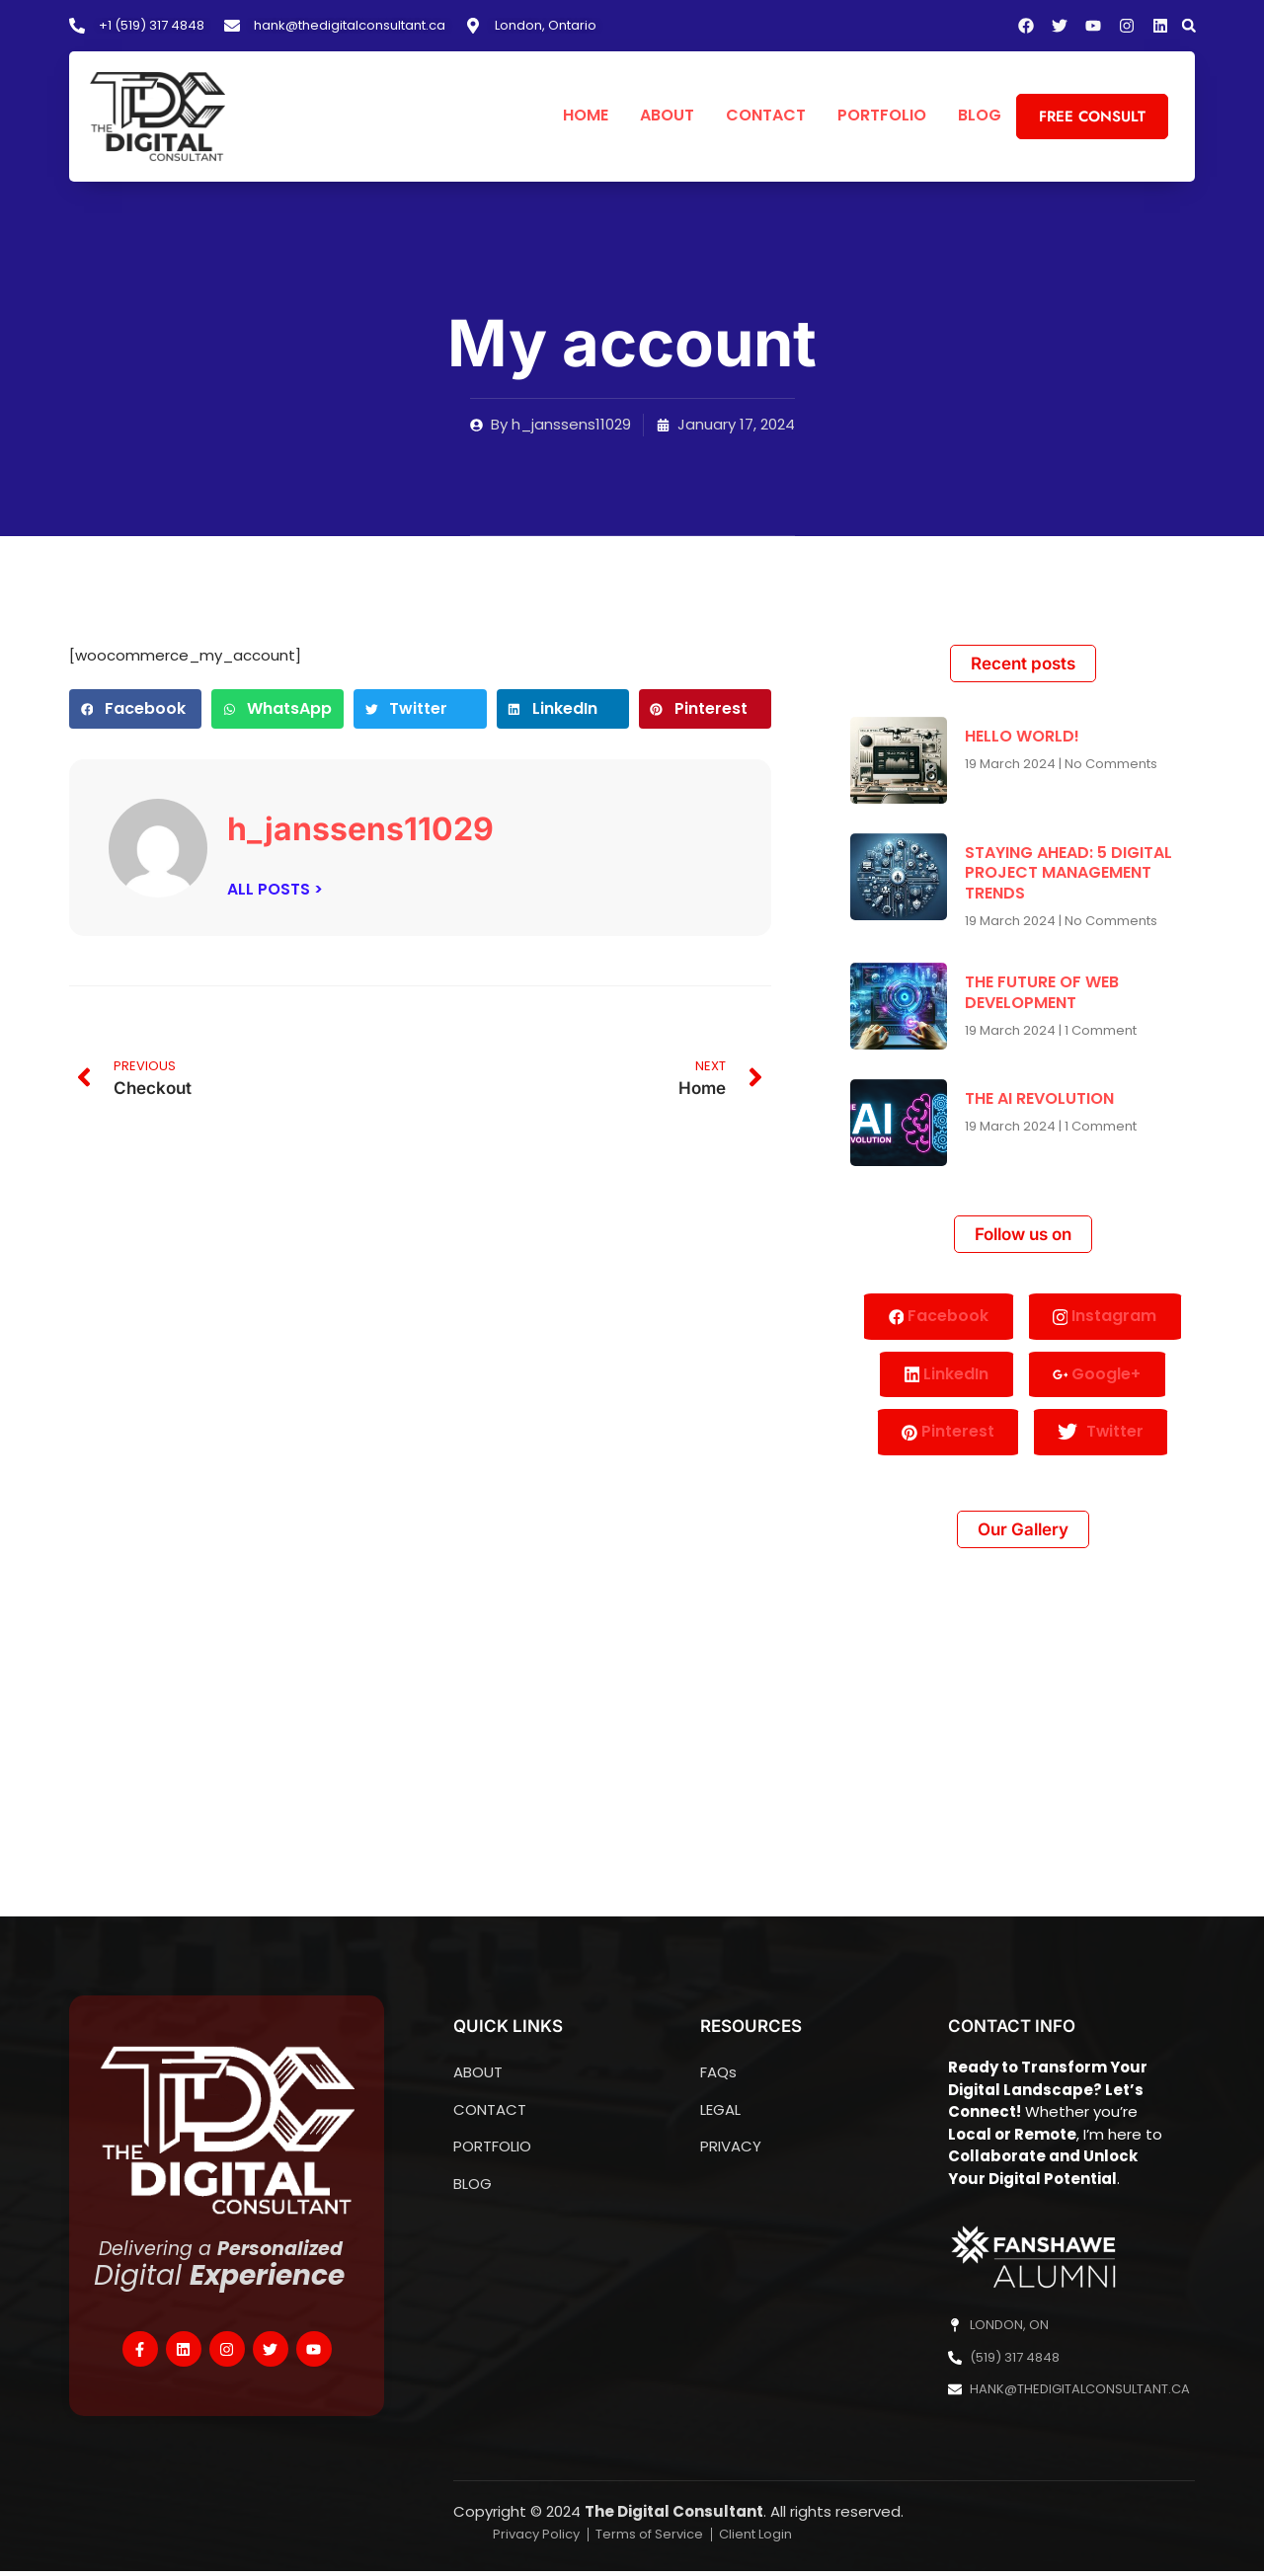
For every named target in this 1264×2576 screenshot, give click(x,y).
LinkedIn (946, 1376)
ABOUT (667, 116)
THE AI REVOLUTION (1039, 1098)
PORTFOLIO (881, 116)
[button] (1189, 25)
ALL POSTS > (275, 889)
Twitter (1102, 1436)
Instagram (1106, 1316)
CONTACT (766, 116)
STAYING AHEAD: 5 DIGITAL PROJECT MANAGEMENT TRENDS (1068, 873)
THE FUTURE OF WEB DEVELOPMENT (1042, 992)
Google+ (1098, 1376)
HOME (585, 116)
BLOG (979, 116)
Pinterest (947, 1435)
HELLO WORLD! (1022, 736)
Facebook (938, 1316)
